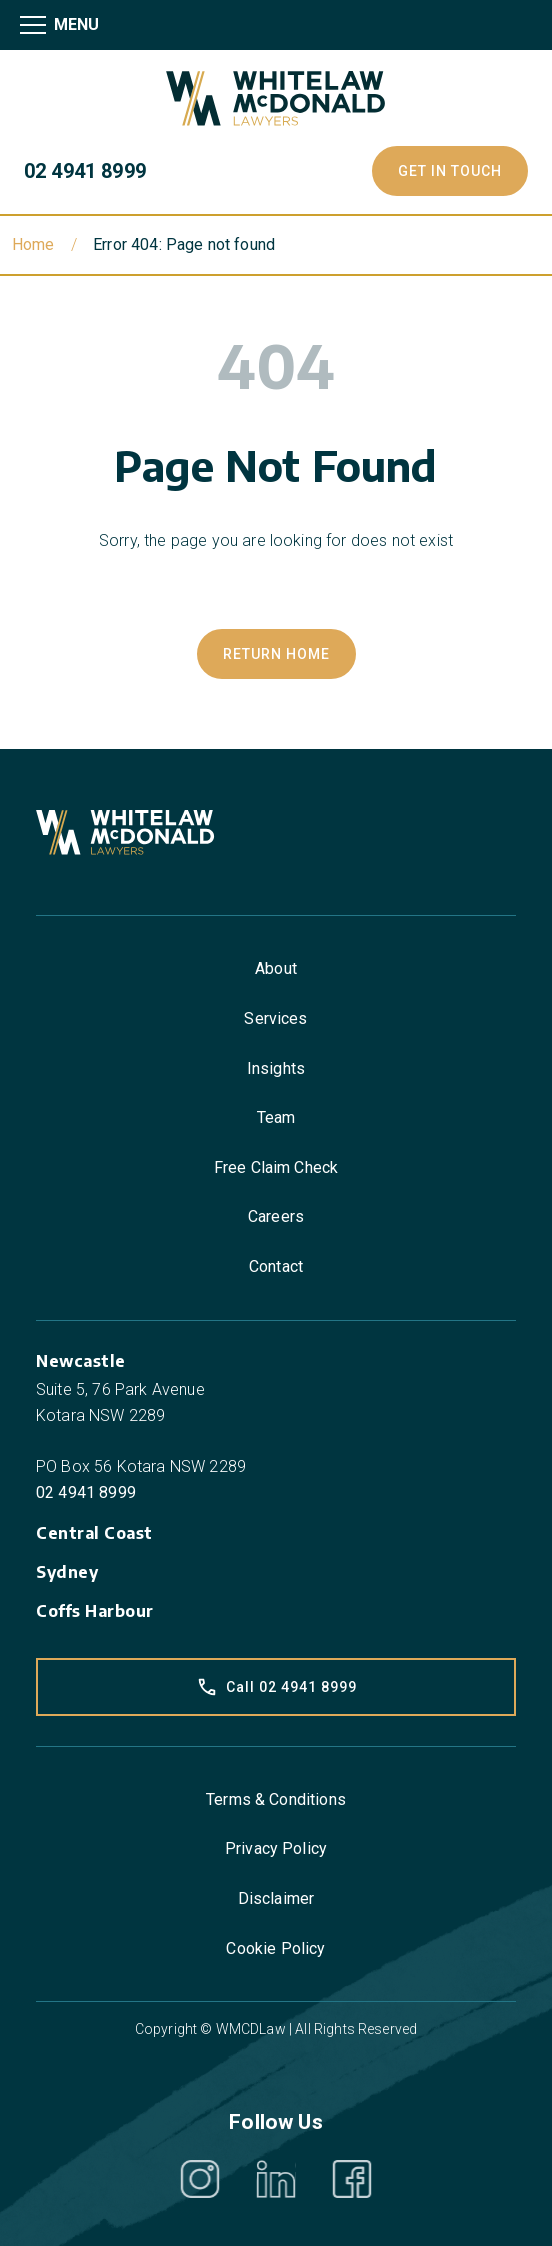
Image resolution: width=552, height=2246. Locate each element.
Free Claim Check (276, 1167)
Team (276, 1117)
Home (33, 244)
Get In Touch (450, 171)
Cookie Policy (275, 1948)
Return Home (276, 654)
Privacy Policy (276, 1848)
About (276, 968)
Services (275, 1018)
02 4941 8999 (85, 171)
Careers (276, 1216)
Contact (276, 1266)
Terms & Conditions (276, 1799)
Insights (276, 1068)
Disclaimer (276, 1898)
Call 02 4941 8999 (276, 1687)
